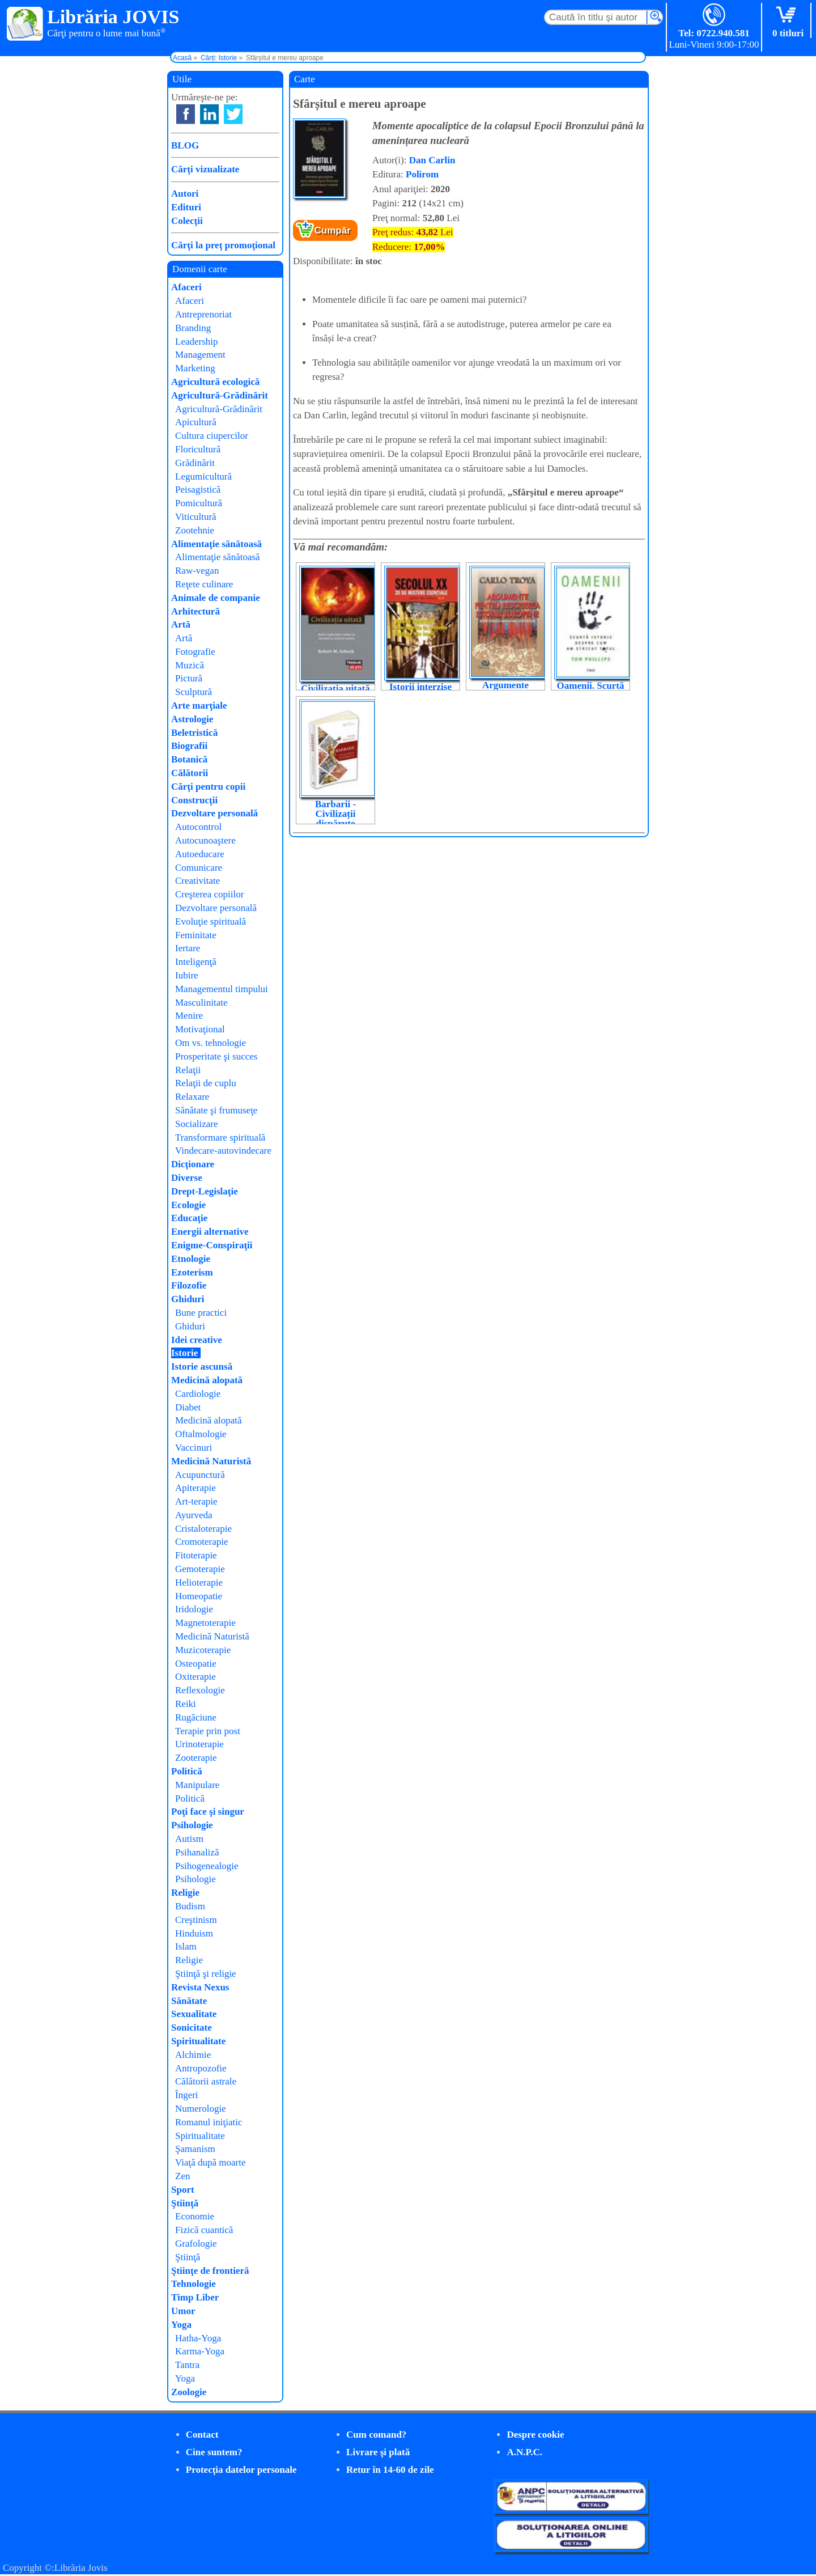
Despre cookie (535, 2434)
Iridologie (194, 1609)
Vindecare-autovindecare (223, 1150)
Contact (202, 2434)
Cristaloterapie (203, 1528)
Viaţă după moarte (210, 2162)
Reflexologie (200, 1690)
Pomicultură (198, 503)
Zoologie (188, 2392)
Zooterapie (196, 1757)
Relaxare (192, 1096)
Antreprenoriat (203, 314)
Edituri (186, 207)
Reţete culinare (204, 584)
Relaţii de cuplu (205, 1083)
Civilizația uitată (335, 688)
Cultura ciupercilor (211, 435)
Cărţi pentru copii (208, 786)
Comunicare (198, 867)
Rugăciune (195, 1717)
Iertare (187, 948)
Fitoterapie (196, 1555)
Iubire (186, 975)
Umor (183, 2311)
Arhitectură (195, 611)
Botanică (189, 759)
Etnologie (190, 1258)
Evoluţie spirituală (210, 921)
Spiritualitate (198, 2041)
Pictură (188, 678)
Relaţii (188, 1070)
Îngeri (186, 2095)
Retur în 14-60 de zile (390, 2469)
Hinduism (194, 1933)
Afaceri (186, 287)
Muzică (189, 665)
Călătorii (189, 773)
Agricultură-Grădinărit (219, 395)
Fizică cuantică (204, 2230)
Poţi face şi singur (207, 1811)
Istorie (184, 1353)
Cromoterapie (201, 1541)
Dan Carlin (432, 160)
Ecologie (188, 1205)
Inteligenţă (195, 961)
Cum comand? (376, 2434)
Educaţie (189, 1218)
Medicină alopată (207, 1380)
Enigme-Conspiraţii (212, 1245)
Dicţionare (192, 1164)
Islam (186, 1946)
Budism (190, 1906)
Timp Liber (195, 2297)
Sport (182, 2189)
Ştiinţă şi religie (205, 1973)
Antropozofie (201, 2068)
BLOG (185, 145)
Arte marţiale (199, 705)
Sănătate (189, 2000)
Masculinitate (201, 1002)
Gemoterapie (200, 1569)
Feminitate (195, 935)
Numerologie (200, 2108)
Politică (186, 1771)
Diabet (188, 1407)
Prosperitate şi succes (216, 1056)
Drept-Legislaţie (204, 1191)
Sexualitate (193, 2014)
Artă (180, 624)
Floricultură (197, 449)
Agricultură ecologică (215, 381)
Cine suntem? (214, 2452)
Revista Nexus (200, 1987)
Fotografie (195, 651)
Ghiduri (188, 1299)
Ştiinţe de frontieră (210, 2270)
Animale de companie (215, 597)
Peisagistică (197, 489)
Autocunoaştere (205, 840)
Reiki (185, 1703)
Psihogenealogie (206, 1866)
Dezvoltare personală (214, 813)
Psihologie (192, 1825)
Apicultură (195, 422)
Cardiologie (197, 1393)
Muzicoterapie (203, 1650)
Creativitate (197, 880)
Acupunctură (200, 1474)
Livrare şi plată (378, 2452)
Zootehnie (194, 530)
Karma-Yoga (199, 2351)
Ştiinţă (184, 2203)
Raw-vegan (197, 570)
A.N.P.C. (524, 2452)
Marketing (195, 368)
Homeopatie (198, 1596)
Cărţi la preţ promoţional (223, 245)
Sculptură (193, 692)
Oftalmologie (201, 1434)
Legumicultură (203, 476)
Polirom (422, 174)
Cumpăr (332, 230)
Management (200, 354)
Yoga (181, 2324)
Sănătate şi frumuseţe (216, 1110)
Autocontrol (198, 826)
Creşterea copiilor (209, 894)
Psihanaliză (197, 1852)
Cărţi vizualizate (205, 169)
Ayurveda (193, 1515)
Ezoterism (192, 1272)
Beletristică (194, 732)
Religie (185, 1892)
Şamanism (195, 2148)
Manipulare (197, 1785)
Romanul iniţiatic (209, 2122)
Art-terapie (196, 1501)
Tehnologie (193, 2283)
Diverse (186, 1177)
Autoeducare (199, 854)
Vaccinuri (193, 1447)
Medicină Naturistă (211, 1461)
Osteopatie (195, 1663)
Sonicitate (191, 2027)
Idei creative (196, 1339)
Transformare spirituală (220, 1137)
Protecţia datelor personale (241, 2469)
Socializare (196, 1123)
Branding (193, 328)
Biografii (189, 745)
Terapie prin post (207, 1731)
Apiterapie (195, 1487)
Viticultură (195, 516)
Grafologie (196, 2243)
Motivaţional (200, 1029)
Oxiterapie (195, 1676)
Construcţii (194, 800)
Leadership (196, 341)
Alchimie (193, 2054)
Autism (189, 1838)
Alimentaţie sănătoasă (216, 544)
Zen (182, 2176)
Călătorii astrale (205, 2081)
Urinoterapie (199, 1744)
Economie (194, 2216)
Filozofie (188, 1285)
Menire (189, 1015)
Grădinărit (195, 462)
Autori (184, 193)
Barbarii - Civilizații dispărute (335, 814)
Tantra (187, 2364)
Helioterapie (199, 1582)
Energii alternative (209, 1231)
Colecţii (187, 220)
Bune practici (201, 1312)
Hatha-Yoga (198, 2338)
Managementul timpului (221, 989)
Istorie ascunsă (201, 1366)
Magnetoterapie (205, 1622)
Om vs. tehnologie (210, 1042)
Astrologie (192, 719)
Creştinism (196, 1919)
